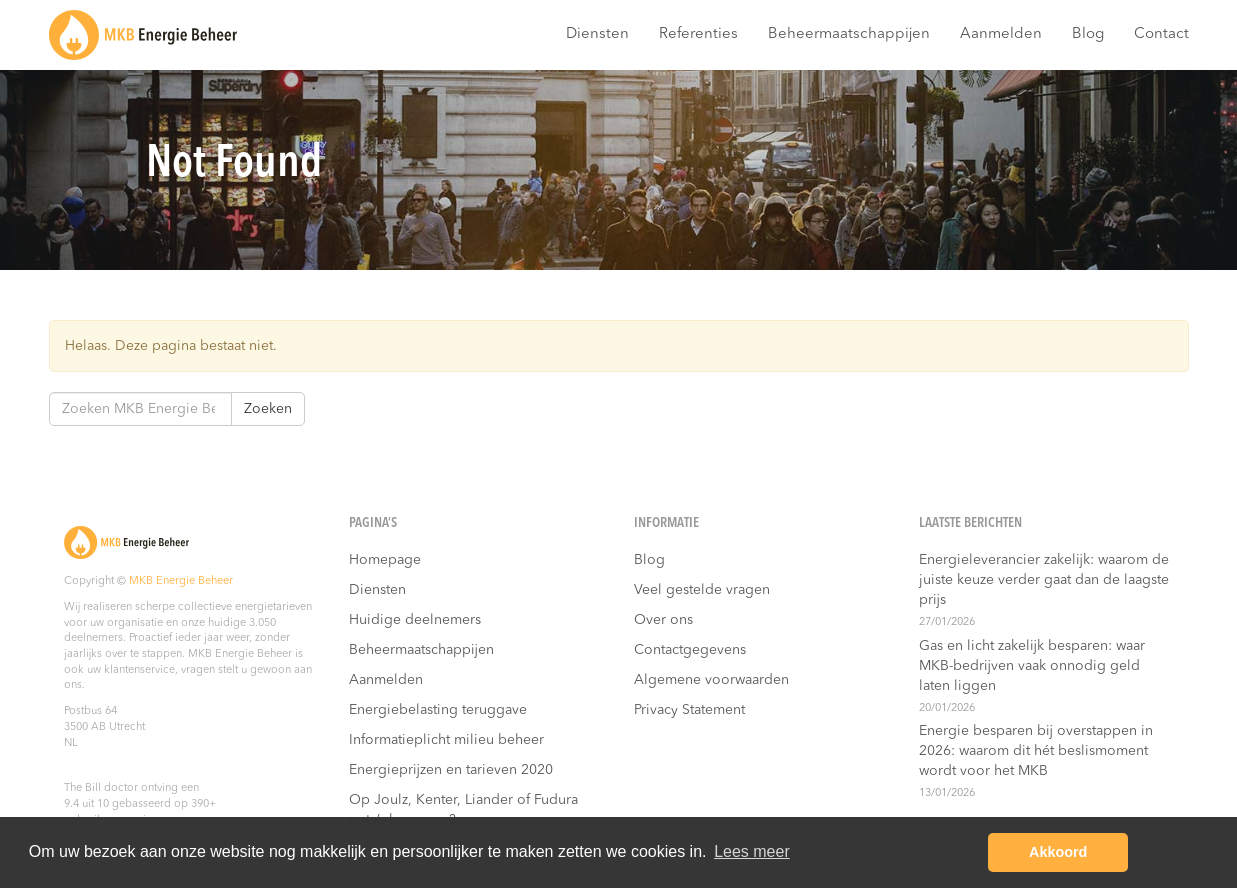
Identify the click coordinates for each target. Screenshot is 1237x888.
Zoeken (268, 409)
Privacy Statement (689, 710)
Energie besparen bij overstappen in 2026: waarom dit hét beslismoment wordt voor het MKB (1036, 751)
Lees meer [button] (752, 851)
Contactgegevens (690, 650)
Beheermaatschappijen (849, 34)
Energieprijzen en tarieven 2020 (451, 770)
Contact (1161, 34)
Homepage (385, 560)
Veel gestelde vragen (702, 590)
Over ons (663, 620)
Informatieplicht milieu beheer (446, 740)
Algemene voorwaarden (711, 680)
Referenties (698, 34)
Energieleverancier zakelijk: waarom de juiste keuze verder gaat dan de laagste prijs (1044, 580)
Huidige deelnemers (415, 620)
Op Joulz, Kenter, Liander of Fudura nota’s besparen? (463, 810)
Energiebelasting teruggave (438, 710)
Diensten (597, 34)
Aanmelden (1001, 34)
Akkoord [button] (1058, 852)
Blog (1088, 34)
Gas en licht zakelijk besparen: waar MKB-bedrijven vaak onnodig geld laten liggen (1032, 666)
